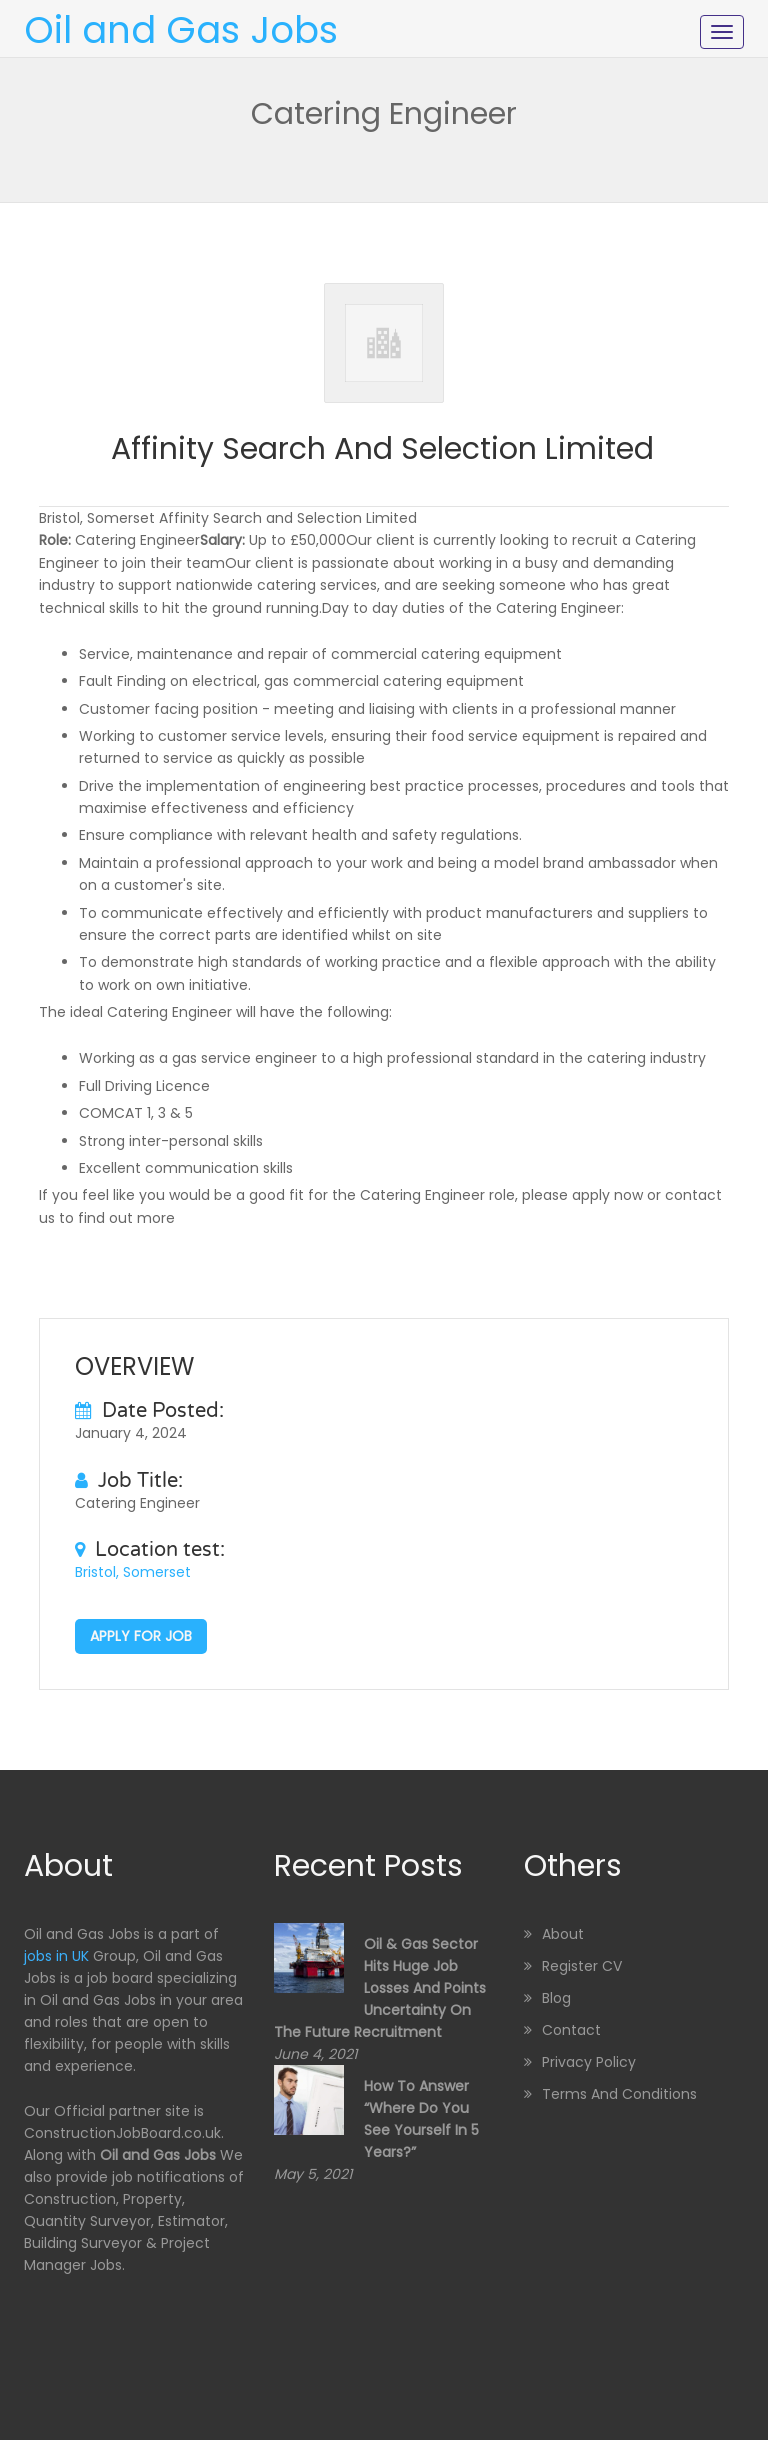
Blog (556, 1998)
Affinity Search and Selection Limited (382, 449)
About (563, 1934)
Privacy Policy (589, 2062)
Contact (571, 2030)
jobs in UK (56, 1956)
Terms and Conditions (619, 2094)
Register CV (582, 1966)
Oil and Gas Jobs (181, 30)
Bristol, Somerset (133, 1572)
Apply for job (141, 1636)
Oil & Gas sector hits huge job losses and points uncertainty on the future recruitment (380, 1988)
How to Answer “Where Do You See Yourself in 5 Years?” (421, 2119)
